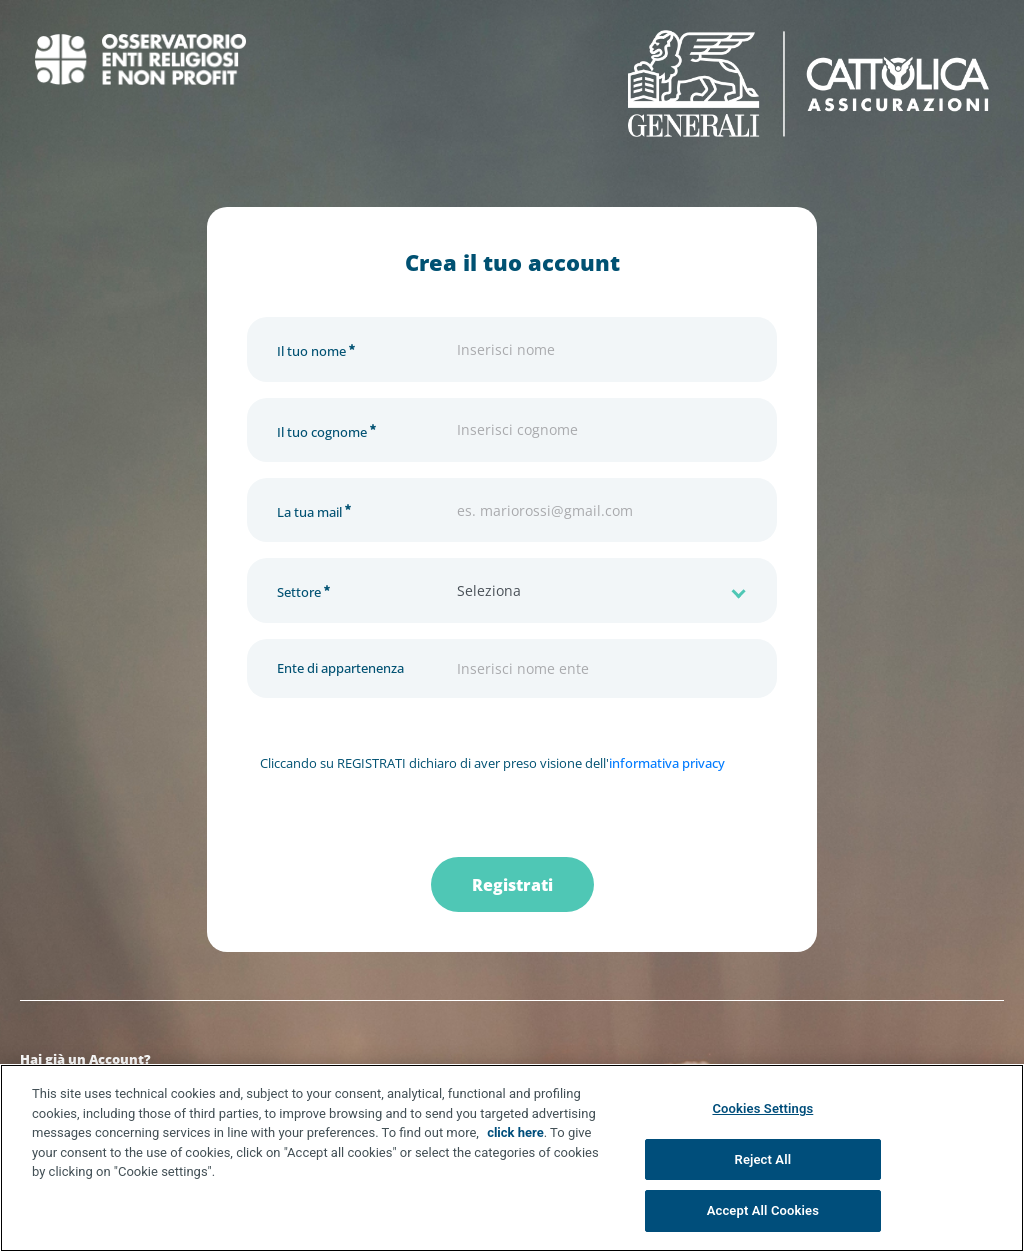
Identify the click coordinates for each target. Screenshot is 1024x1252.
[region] (512, 1158)
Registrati (512, 885)
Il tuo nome (316, 348)
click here (515, 1132)
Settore (303, 589)
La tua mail (314, 509)
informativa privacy (667, 763)
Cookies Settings (762, 1108)
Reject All (763, 1159)
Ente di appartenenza (340, 668)
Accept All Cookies (763, 1210)
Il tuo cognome (326, 429)
